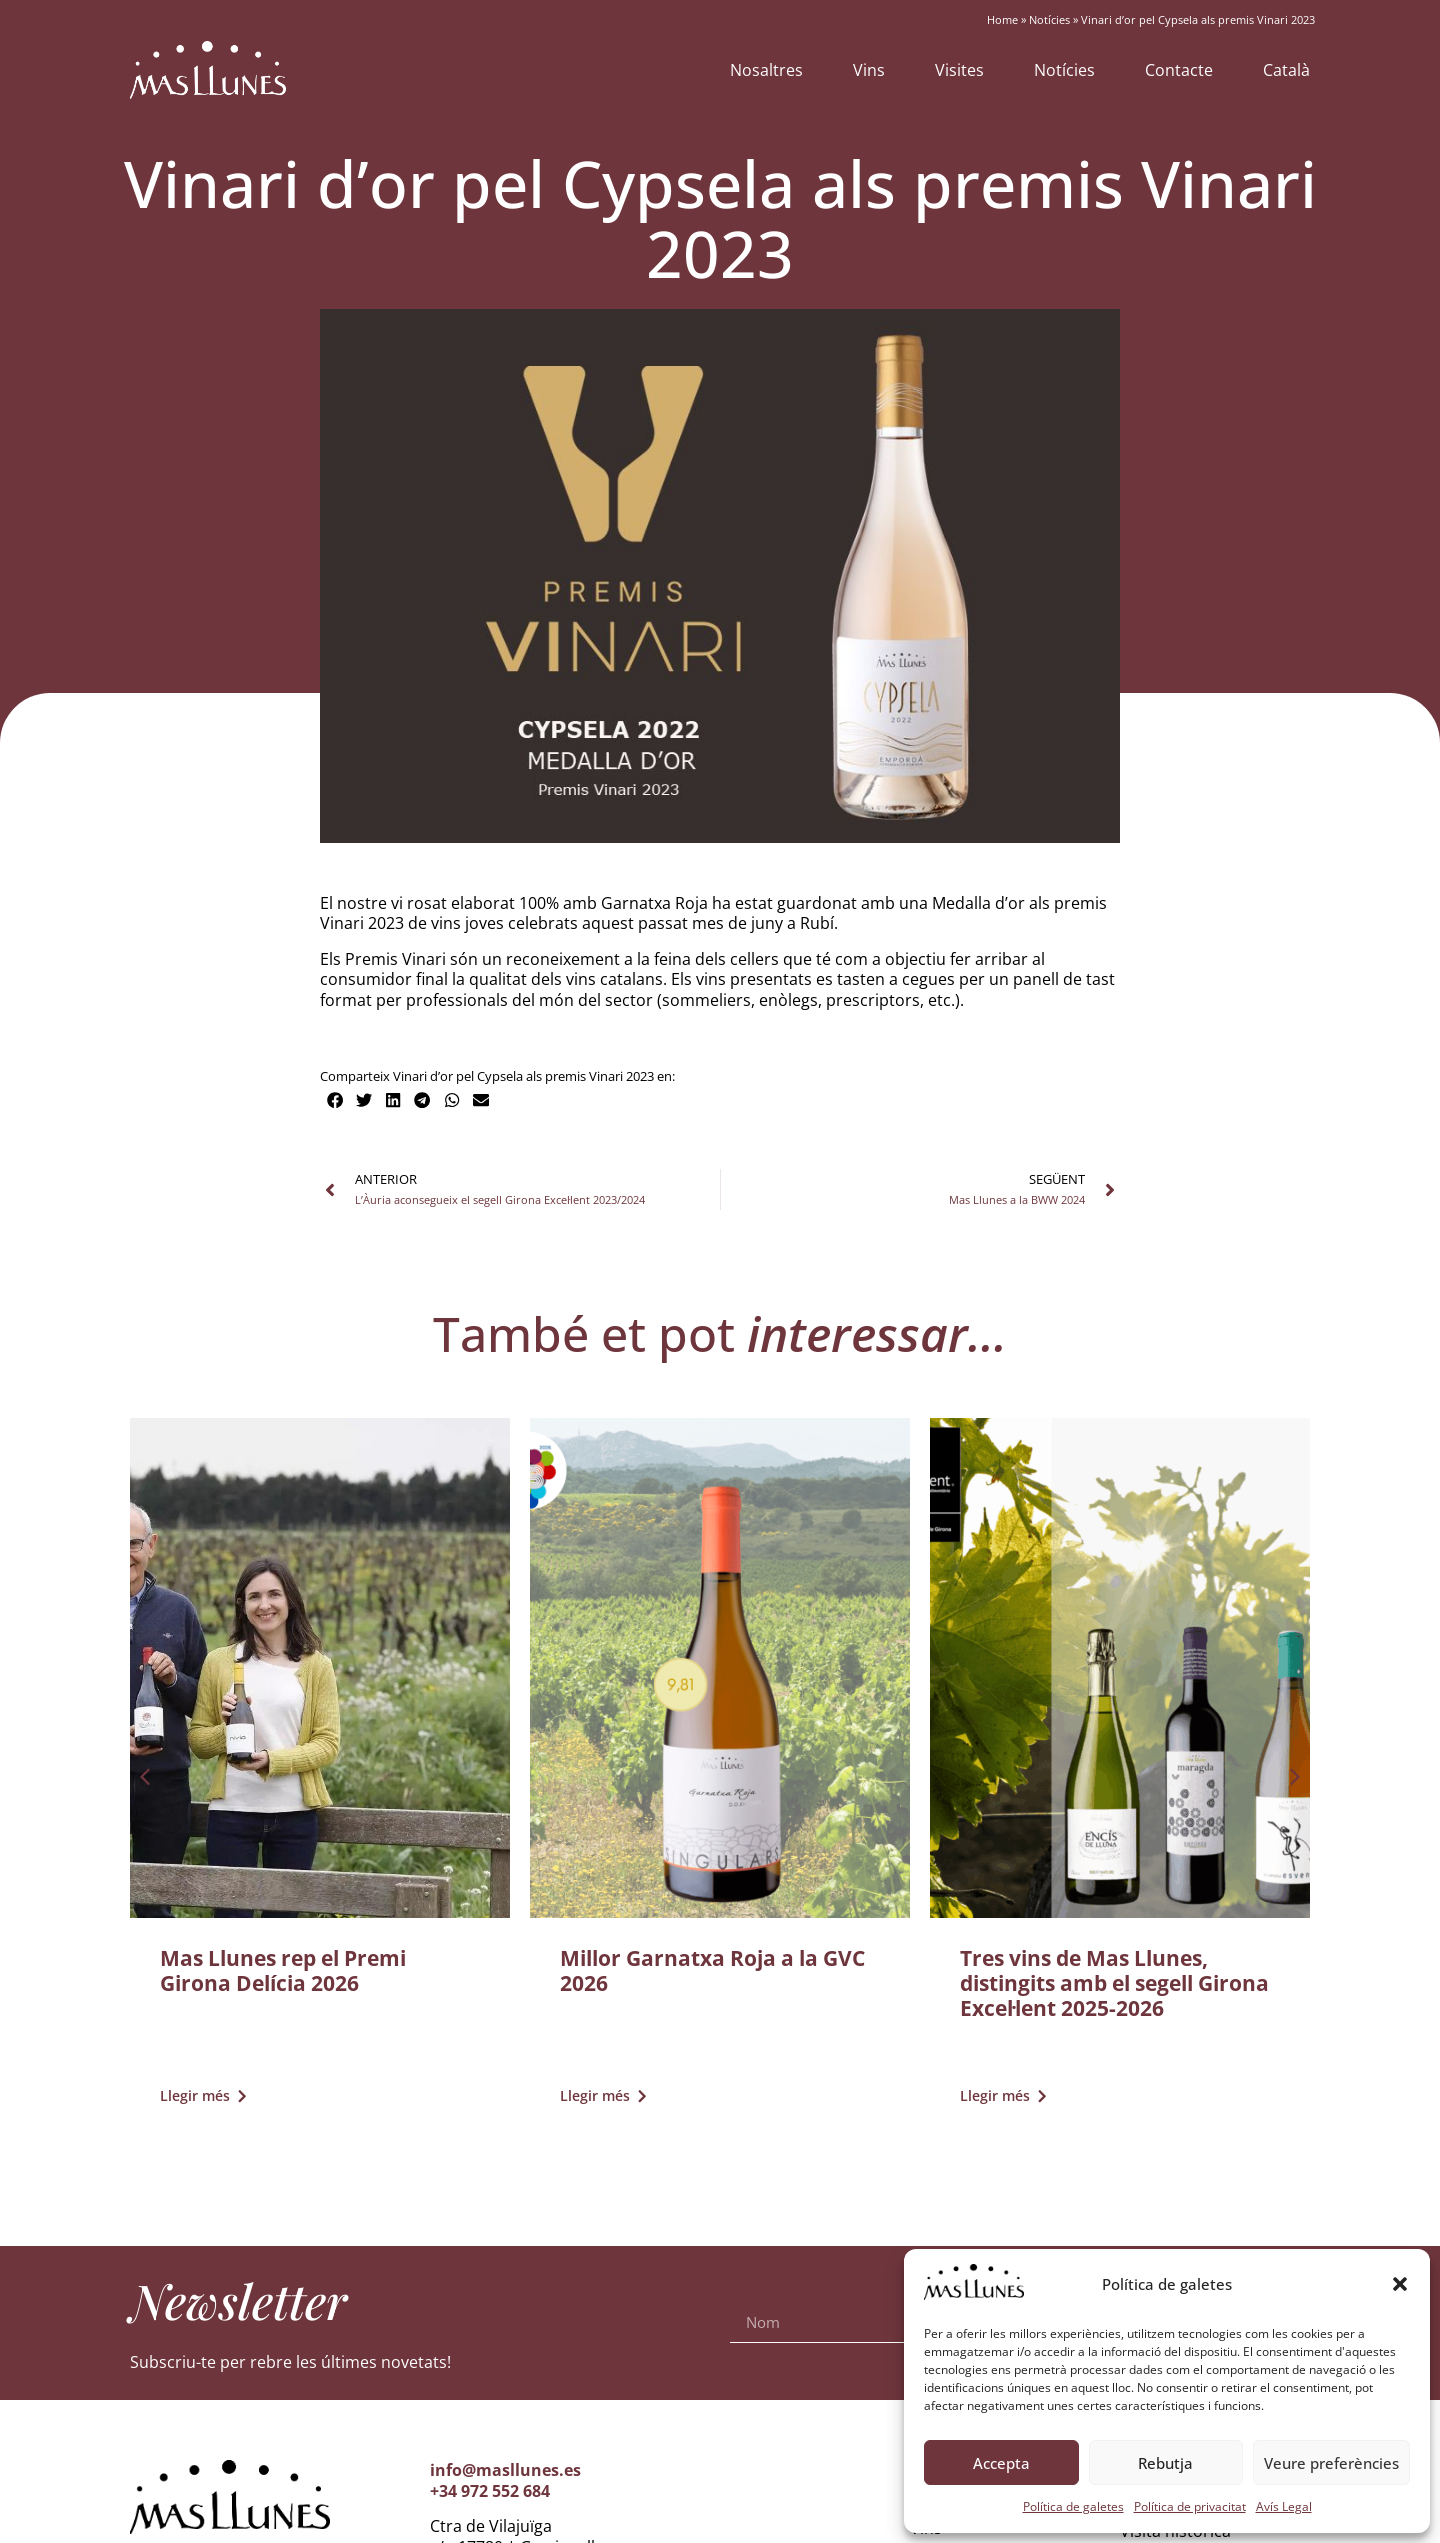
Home (1002, 19)
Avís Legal (1284, 2506)
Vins (869, 70)
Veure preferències (1331, 2463)
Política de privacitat (1190, 2506)
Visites (959, 70)
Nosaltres (766, 70)
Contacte (1179, 70)
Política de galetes (1073, 2506)
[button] (1400, 2284)
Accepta (1001, 2463)
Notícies (1049, 19)
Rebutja (1165, 2463)
